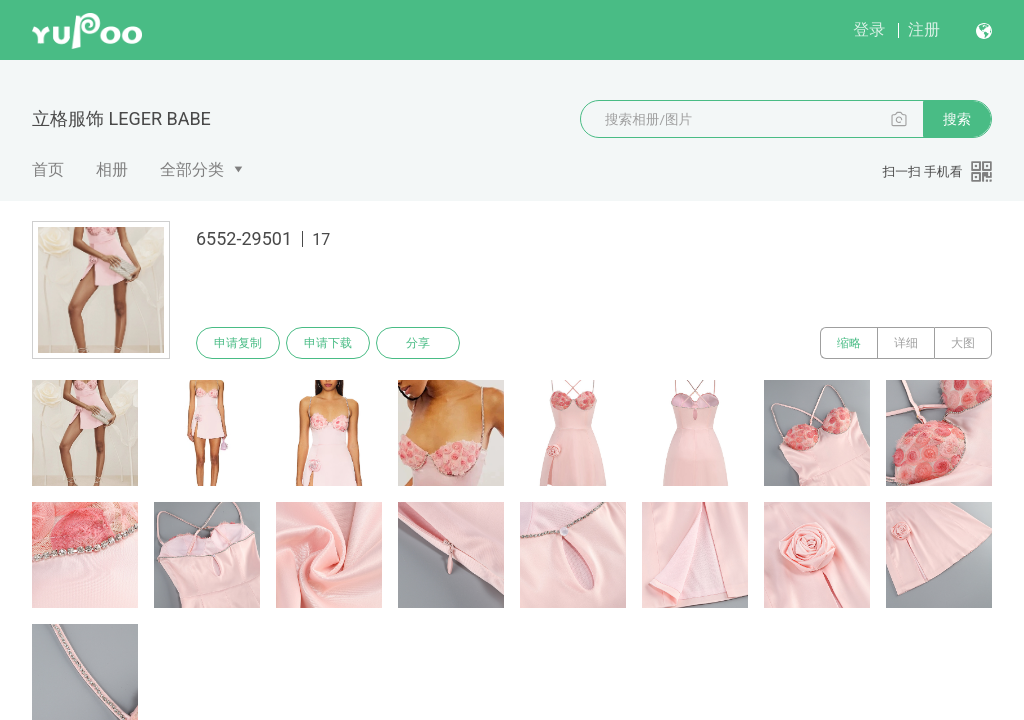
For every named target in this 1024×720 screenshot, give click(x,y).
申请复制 (238, 343)
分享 (418, 343)
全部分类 (192, 169)
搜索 (957, 119)
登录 (869, 29)
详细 (906, 343)
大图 (963, 343)
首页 (48, 169)
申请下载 (328, 343)
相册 (112, 169)
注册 (924, 29)
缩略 (849, 343)
